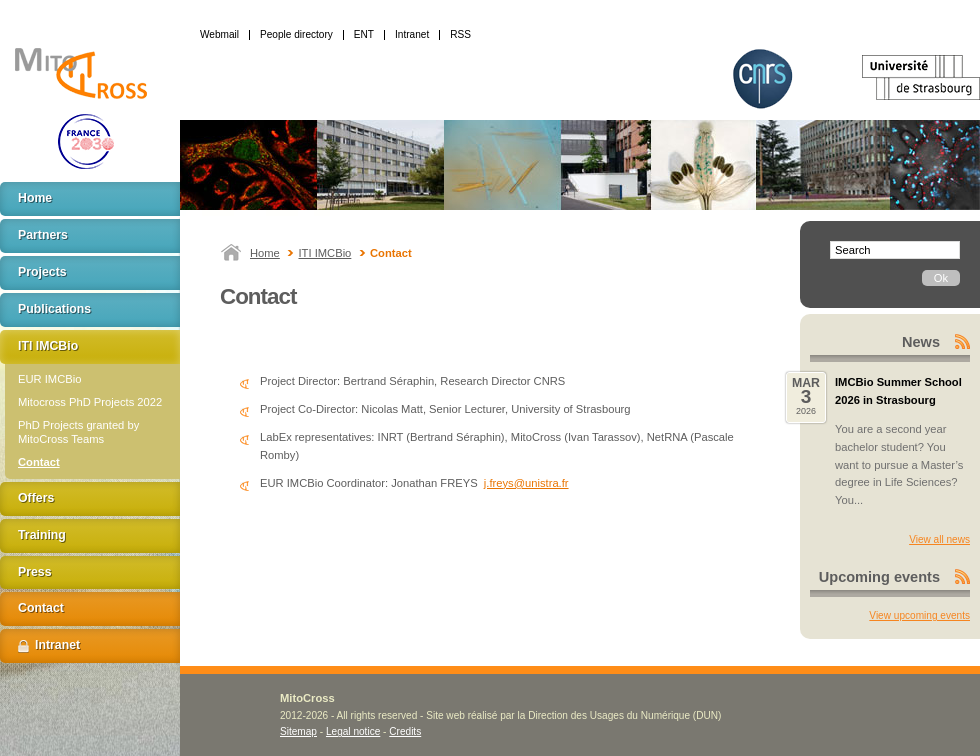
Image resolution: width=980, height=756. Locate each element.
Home (265, 253)
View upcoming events (919, 615)
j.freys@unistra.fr (526, 483)
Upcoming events (879, 577)
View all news (939, 539)
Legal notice (353, 731)
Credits (405, 731)
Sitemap (298, 731)
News (921, 342)
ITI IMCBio (325, 253)
